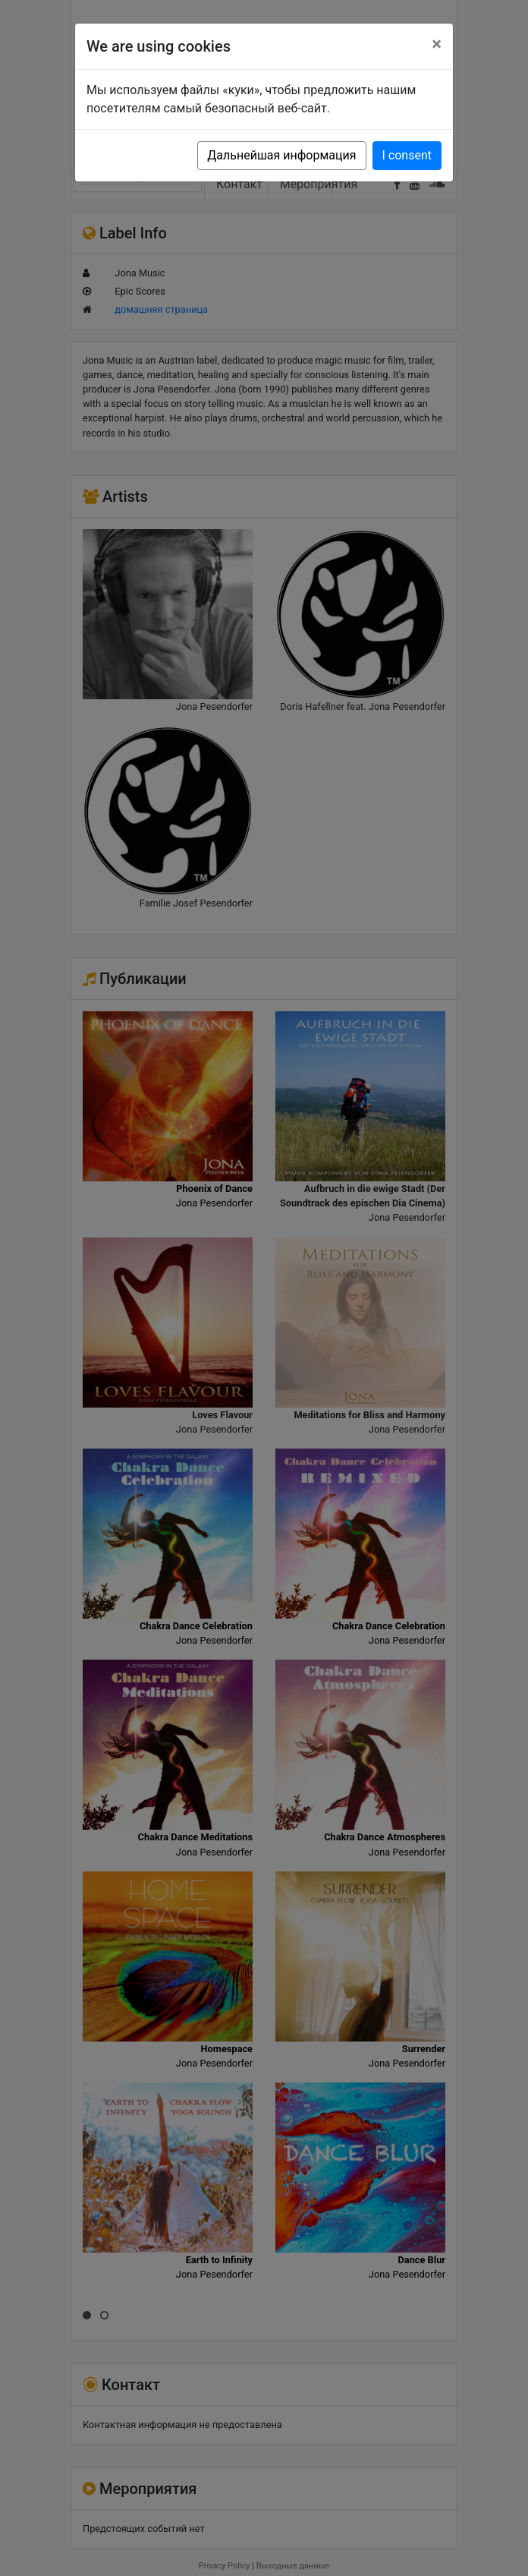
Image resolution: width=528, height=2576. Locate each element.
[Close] (436, 44)
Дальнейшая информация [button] (281, 155)
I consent (407, 155)
